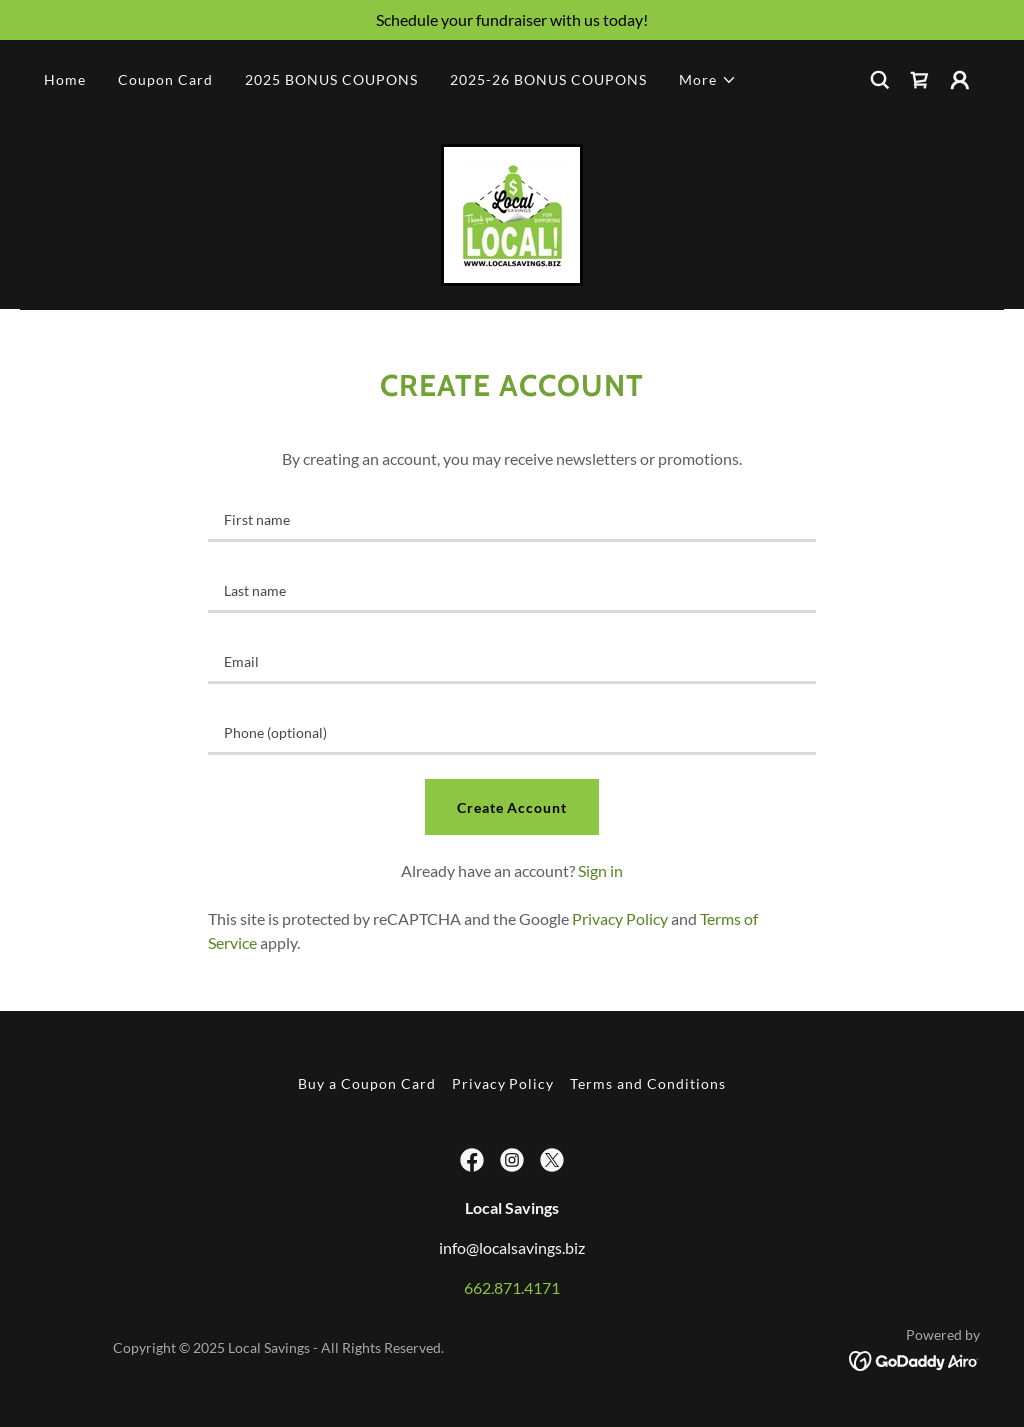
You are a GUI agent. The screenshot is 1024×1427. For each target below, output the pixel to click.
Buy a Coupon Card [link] (367, 1083)
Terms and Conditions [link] (648, 1083)
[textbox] (512, 518)
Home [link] (65, 79)
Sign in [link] (600, 870)
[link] (920, 80)
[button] (708, 80)
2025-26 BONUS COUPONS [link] (548, 79)
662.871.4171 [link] (512, 1287)
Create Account (512, 807)
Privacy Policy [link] (620, 918)
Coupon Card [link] (165, 79)
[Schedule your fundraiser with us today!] (512, 20)
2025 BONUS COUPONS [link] (331, 79)
